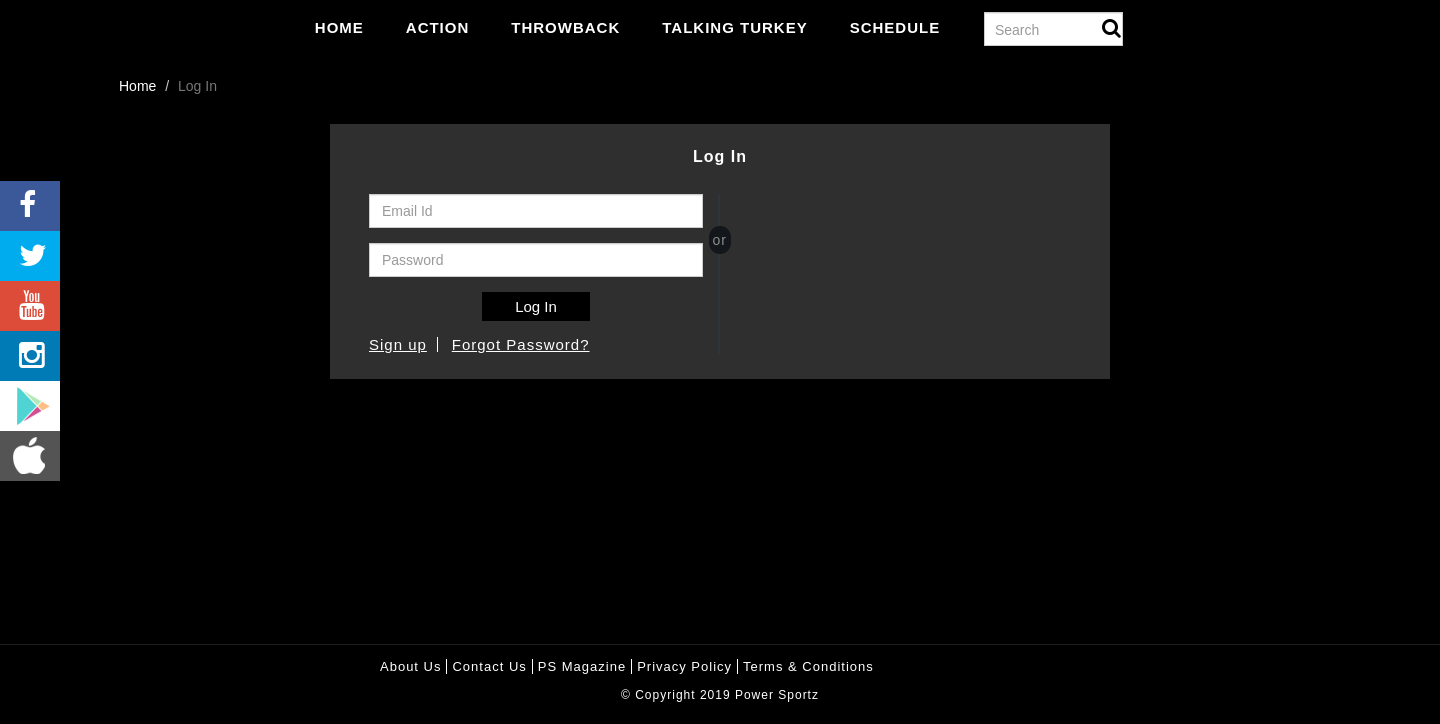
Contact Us (489, 666)
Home (339, 27)
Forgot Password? (521, 344)
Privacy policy (684, 666)
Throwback (565, 27)
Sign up (398, 344)
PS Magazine (582, 666)
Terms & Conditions (808, 666)
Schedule (895, 27)
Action (438, 27)
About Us (410, 666)
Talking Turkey (734, 27)
